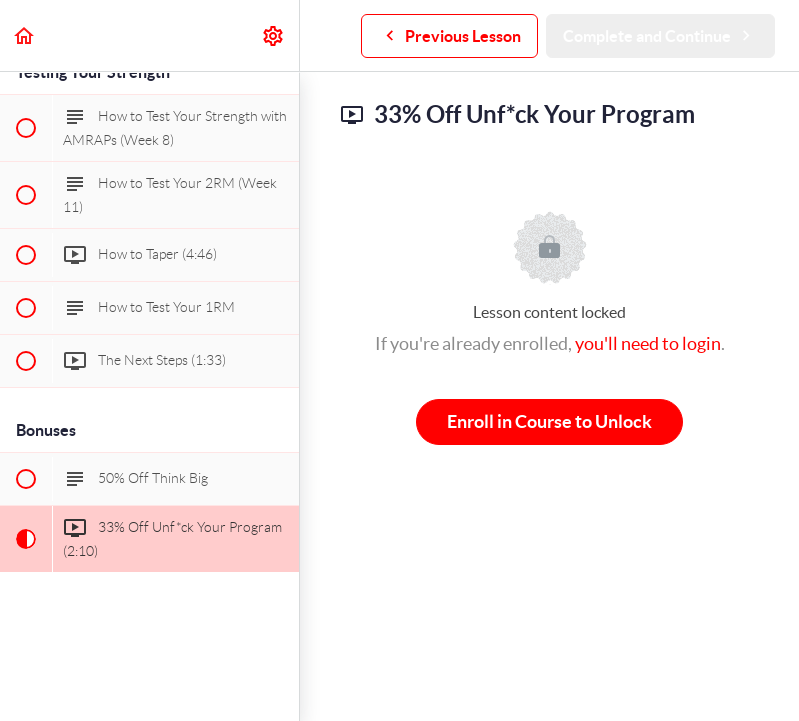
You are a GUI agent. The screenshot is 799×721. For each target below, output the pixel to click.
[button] (25, 35)
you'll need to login (648, 343)
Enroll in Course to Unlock (549, 421)
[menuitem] (274, 35)
